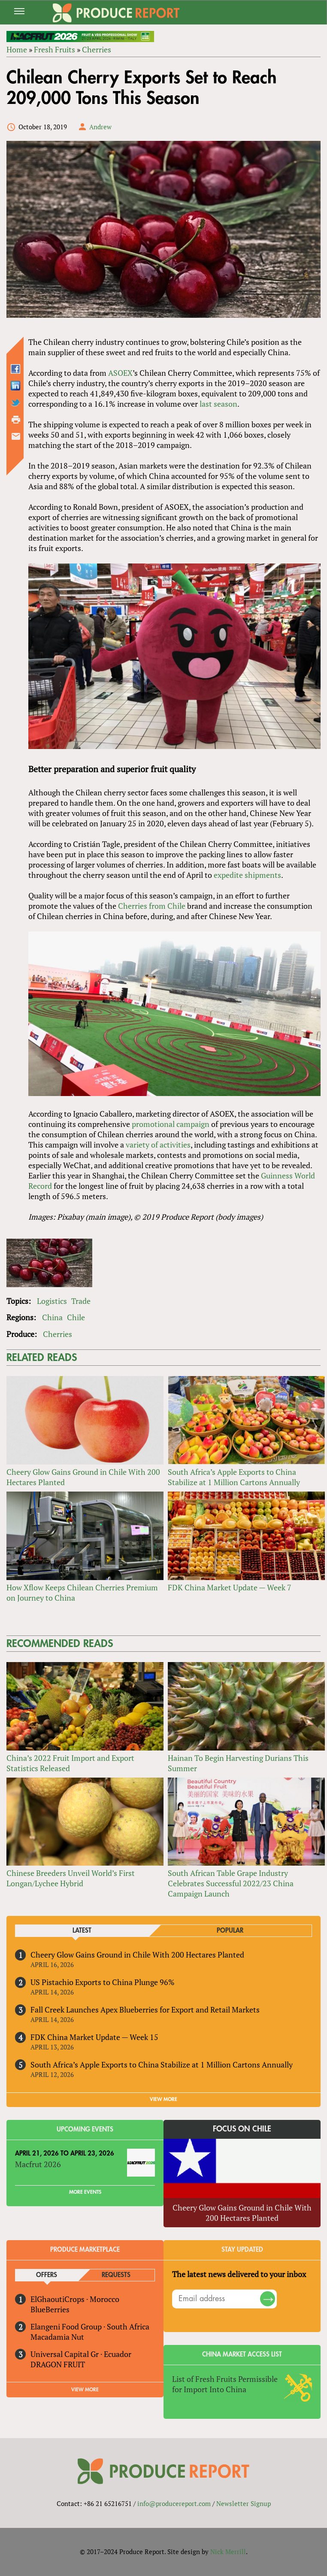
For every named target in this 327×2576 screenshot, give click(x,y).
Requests (116, 2275)
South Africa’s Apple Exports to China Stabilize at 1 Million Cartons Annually (234, 1477)
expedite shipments (247, 875)
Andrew (100, 126)
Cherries (96, 49)
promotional (153, 1124)
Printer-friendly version (16, 419)
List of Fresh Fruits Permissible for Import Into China (225, 2384)
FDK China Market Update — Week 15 (94, 2037)
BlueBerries (50, 2309)
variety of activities (158, 1144)
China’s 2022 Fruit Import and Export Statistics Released (70, 1763)
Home (16, 49)
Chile (76, 1317)
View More (85, 2389)
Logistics (52, 1301)
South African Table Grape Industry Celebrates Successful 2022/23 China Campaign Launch (231, 1883)
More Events (85, 2192)
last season (218, 404)
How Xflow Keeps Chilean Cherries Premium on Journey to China (82, 1592)
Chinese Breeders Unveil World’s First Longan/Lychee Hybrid (70, 1878)
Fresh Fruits (54, 49)
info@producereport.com (174, 2503)
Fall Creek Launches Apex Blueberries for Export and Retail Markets (145, 2009)
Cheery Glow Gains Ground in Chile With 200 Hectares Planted (83, 1477)
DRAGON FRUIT (57, 2364)
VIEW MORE (163, 2099)
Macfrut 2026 (38, 2164)
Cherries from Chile (151, 906)
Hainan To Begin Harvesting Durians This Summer (238, 1763)
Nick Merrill (228, 2551)
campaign (192, 1124)
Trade (81, 1301)
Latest (82, 1930)
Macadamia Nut (57, 2337)
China (52, 1317)
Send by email (16, 436)
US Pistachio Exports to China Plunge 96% (102, 1982)
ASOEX (120, 373)
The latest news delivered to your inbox (239, 2274)
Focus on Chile (242, 2129)
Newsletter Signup (243, 2503)
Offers (46, 2275)
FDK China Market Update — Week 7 (229, 1587)
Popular (230, 1930)
